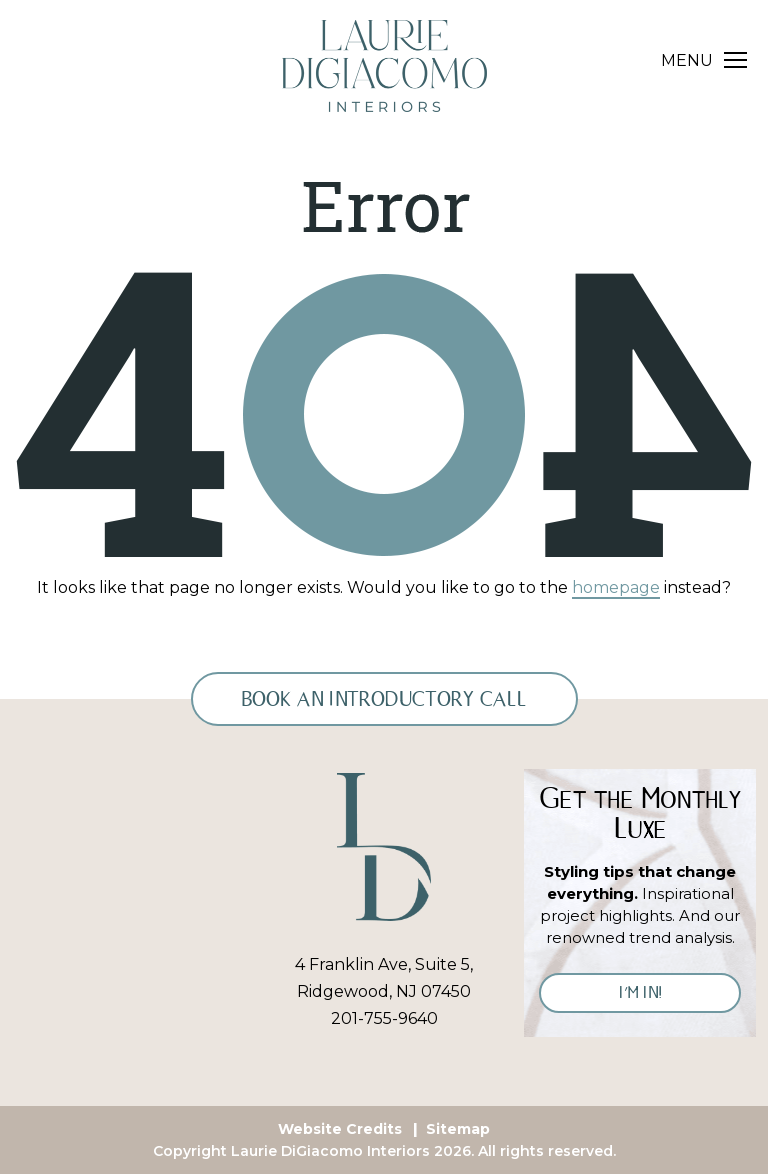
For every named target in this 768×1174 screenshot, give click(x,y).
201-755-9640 (384, 1018)
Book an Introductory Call (384, 699)
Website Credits (340, 1129)
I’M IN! (640, 992)
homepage (616, 587)
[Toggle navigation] (704, 61)
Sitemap (458, 1129)
